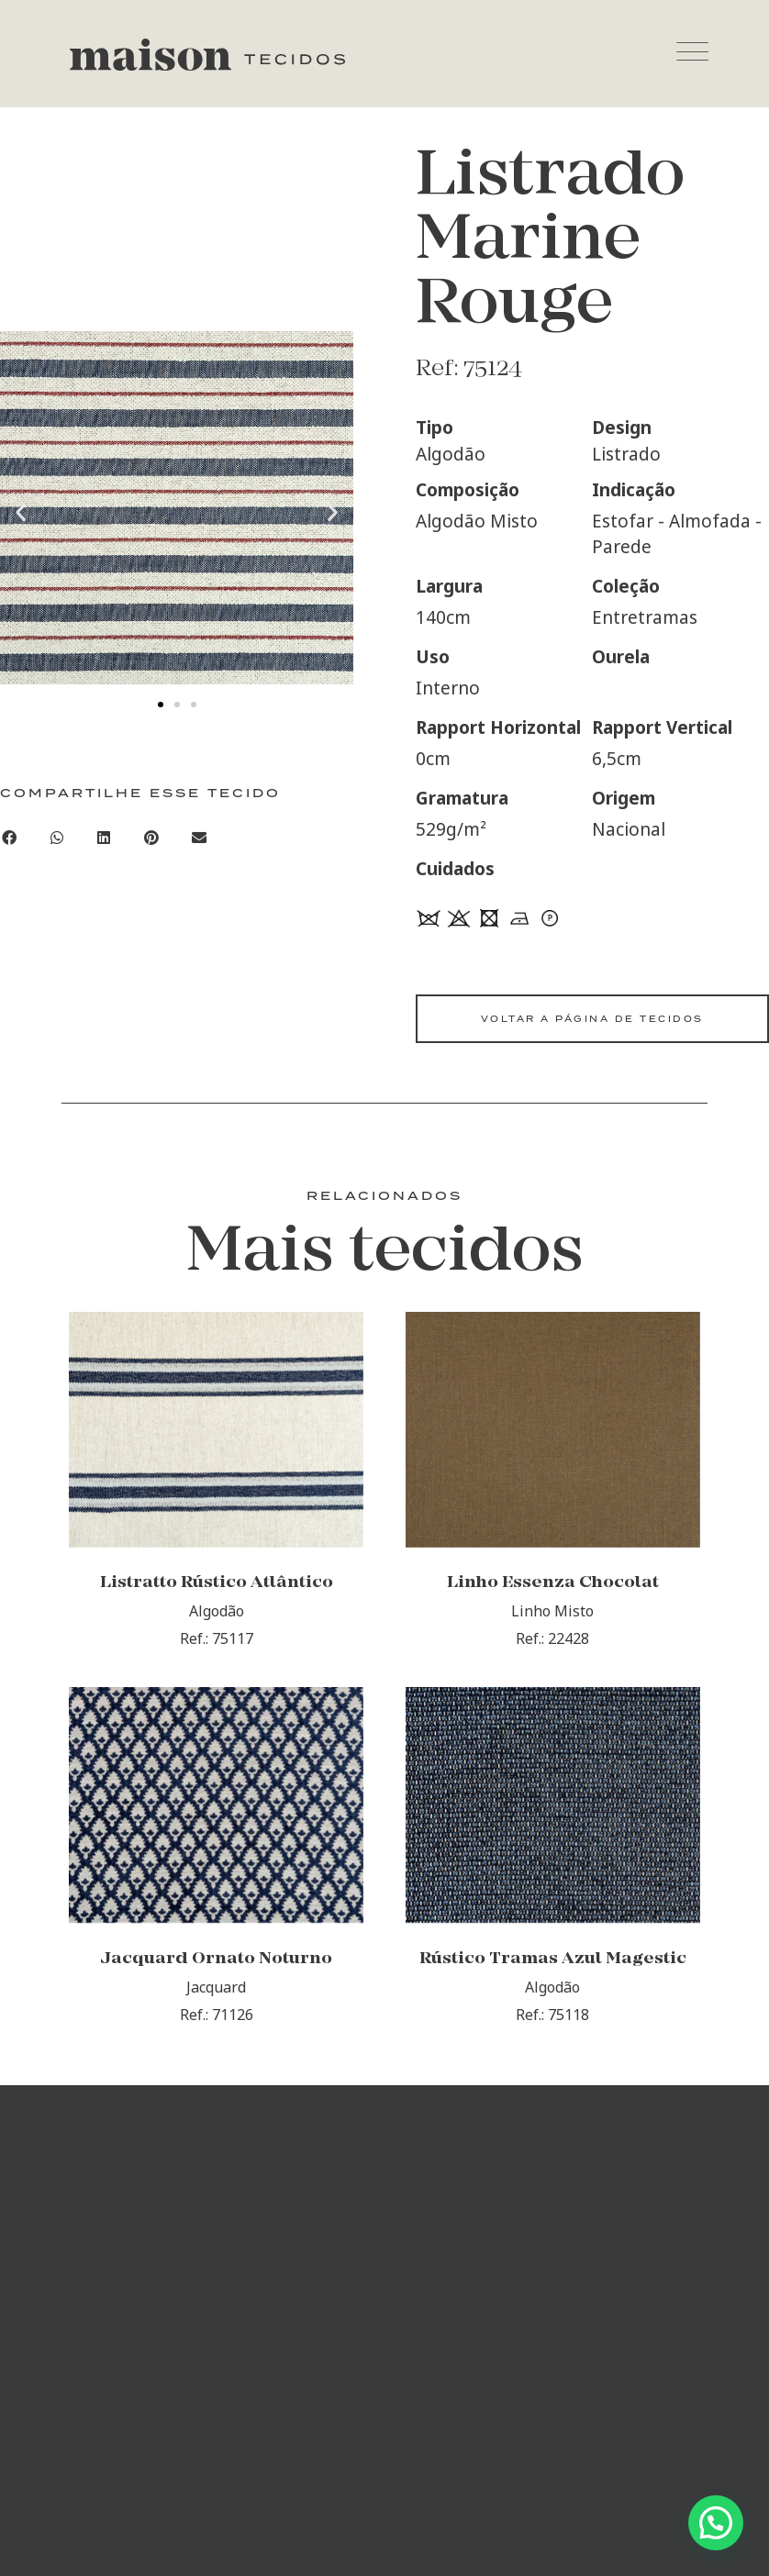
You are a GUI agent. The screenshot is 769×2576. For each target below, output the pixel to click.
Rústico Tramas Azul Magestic (552, 1963)
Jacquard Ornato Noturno (216, 1963)
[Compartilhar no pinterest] (151, 837)
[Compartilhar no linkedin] (104, 837)
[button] (20, 512)
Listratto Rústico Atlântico (216, 1585)
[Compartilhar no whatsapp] (57, 837)
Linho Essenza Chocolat (553, 1585)
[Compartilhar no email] (199, 837)
